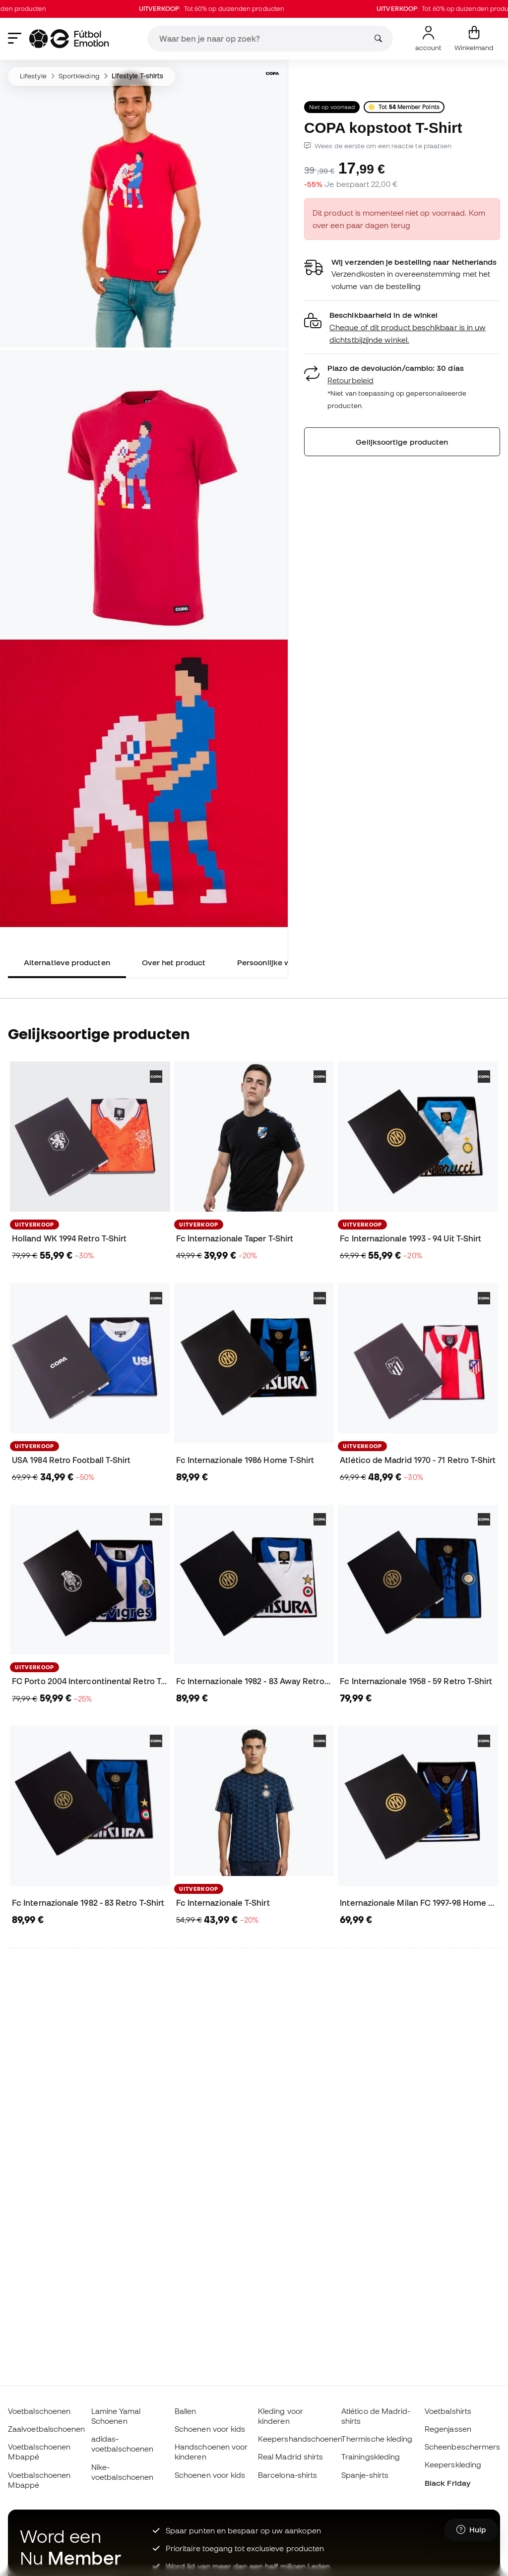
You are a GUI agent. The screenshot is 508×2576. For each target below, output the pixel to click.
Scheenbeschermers (462, 2446)
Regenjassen (448, 2428)
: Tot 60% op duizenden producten (228, 9)
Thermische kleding (376, 2438)
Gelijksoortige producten (402, 441)
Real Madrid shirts (290, 2456)
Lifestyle (33, 76)
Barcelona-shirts (287, 2474)
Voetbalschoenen (39, 2410)
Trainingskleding (370, 2456)
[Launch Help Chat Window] (471, 2529)
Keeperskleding (453, 2464)
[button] (402, 327)
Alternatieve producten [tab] (67, 962)
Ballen (185, 2410)
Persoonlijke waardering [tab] (282, 962)
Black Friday (447, 2482)
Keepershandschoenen (300, 2438)
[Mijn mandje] (474, 39)
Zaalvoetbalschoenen (46, 2428)
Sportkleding (79, 76)
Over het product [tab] (173, 962)
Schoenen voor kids (210, 2428)
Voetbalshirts (448, 2410)
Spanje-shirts (364, 2474)
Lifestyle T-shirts (137, 76)
